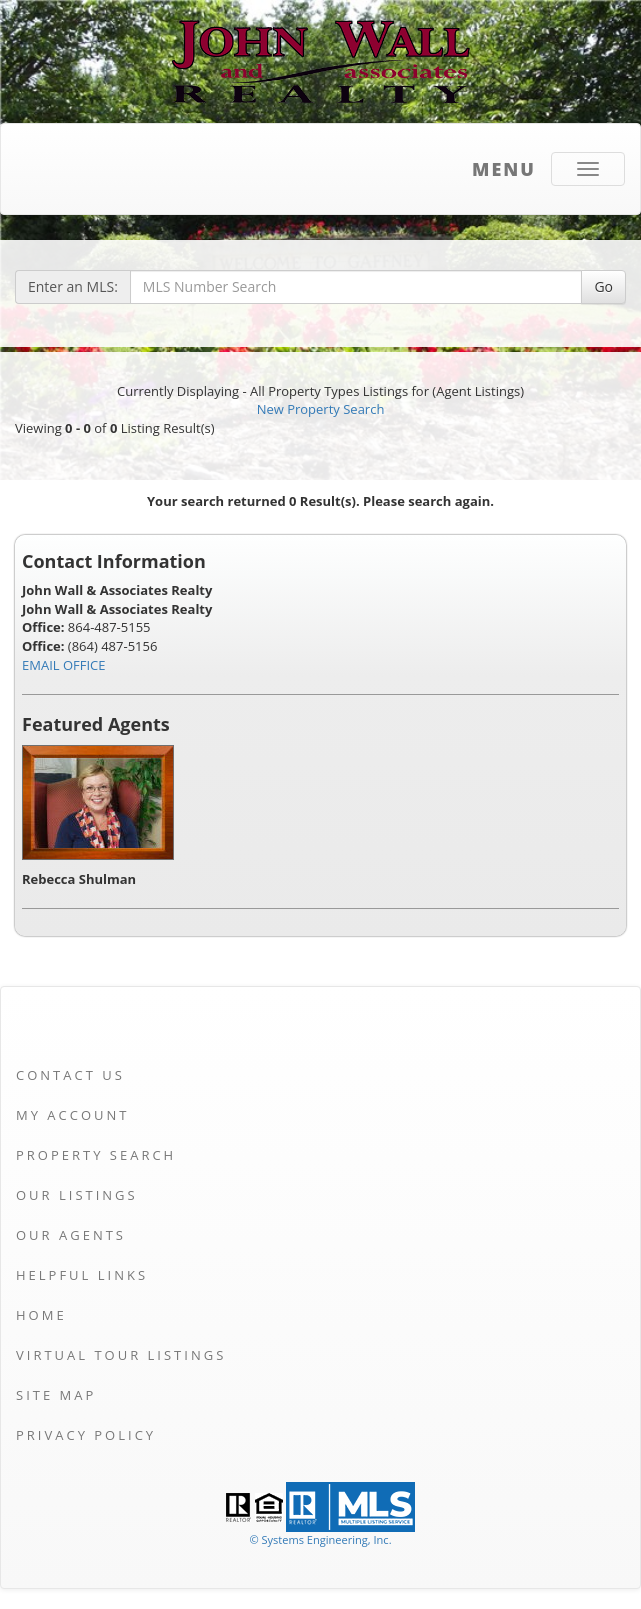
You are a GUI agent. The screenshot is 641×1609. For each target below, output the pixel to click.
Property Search (96, 1155)
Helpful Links (82, 1275)
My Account (72, 1115)
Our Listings (77, 1195)
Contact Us (70, 1075)
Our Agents (71, 1235)
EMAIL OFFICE (64, 665)
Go (603, 286)
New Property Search (321, 409)
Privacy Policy (86, 1435)
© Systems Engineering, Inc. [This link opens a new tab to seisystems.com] (320, 1539)
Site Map (56, 1395)
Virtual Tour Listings (121, 1355)
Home (41, 1315)
